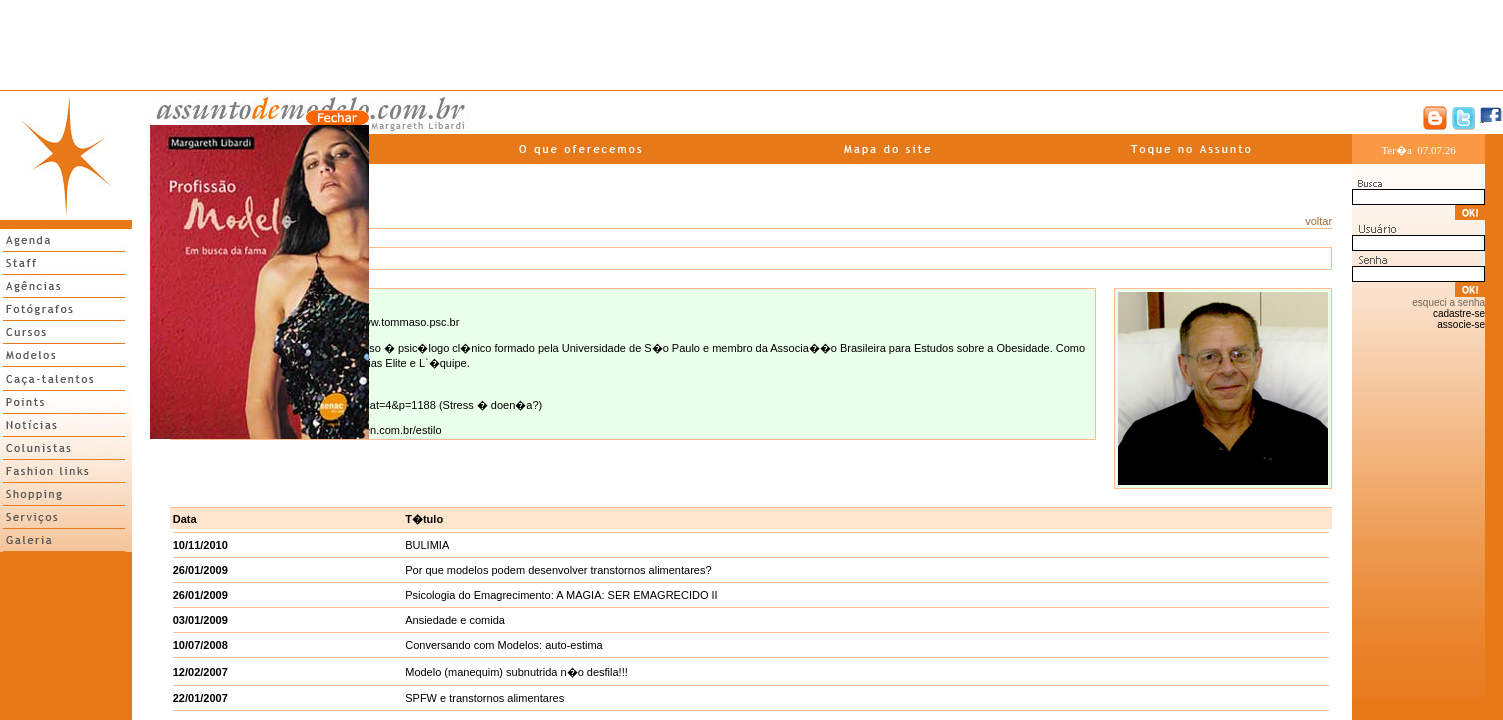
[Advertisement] (752, 45)
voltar (1318, 221)
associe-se (1461, 324)
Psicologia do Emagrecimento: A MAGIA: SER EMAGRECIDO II (561, 595)
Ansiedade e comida (455, 620)
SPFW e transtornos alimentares (484, 698)
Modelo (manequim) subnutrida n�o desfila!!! (516, 672)
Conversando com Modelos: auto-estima (503, 645)
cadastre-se (1459, 313)
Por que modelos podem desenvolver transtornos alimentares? (558, 570)
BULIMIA (427, 545)
